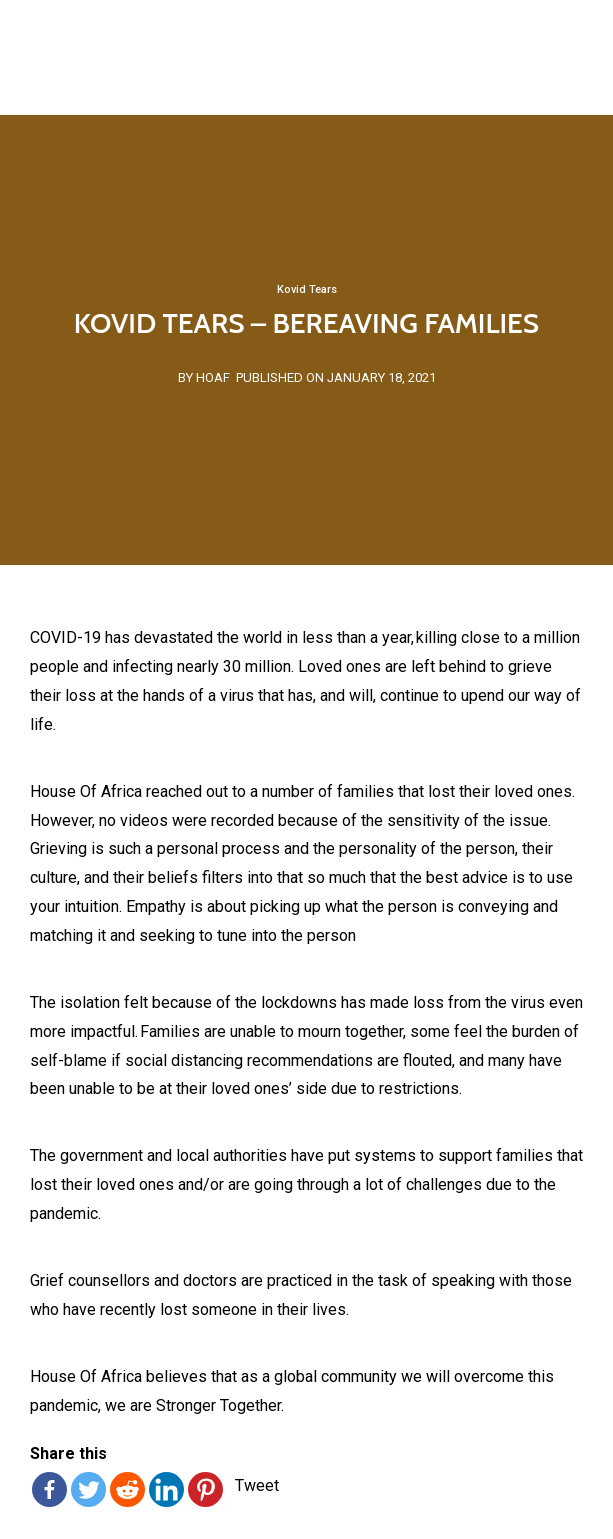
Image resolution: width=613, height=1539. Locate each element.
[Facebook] (49, 1489)
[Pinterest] (205, 1489)
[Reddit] (127, 1489)
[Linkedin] (166, 1489)
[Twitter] (88, 1489)
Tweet (257, 1485)
